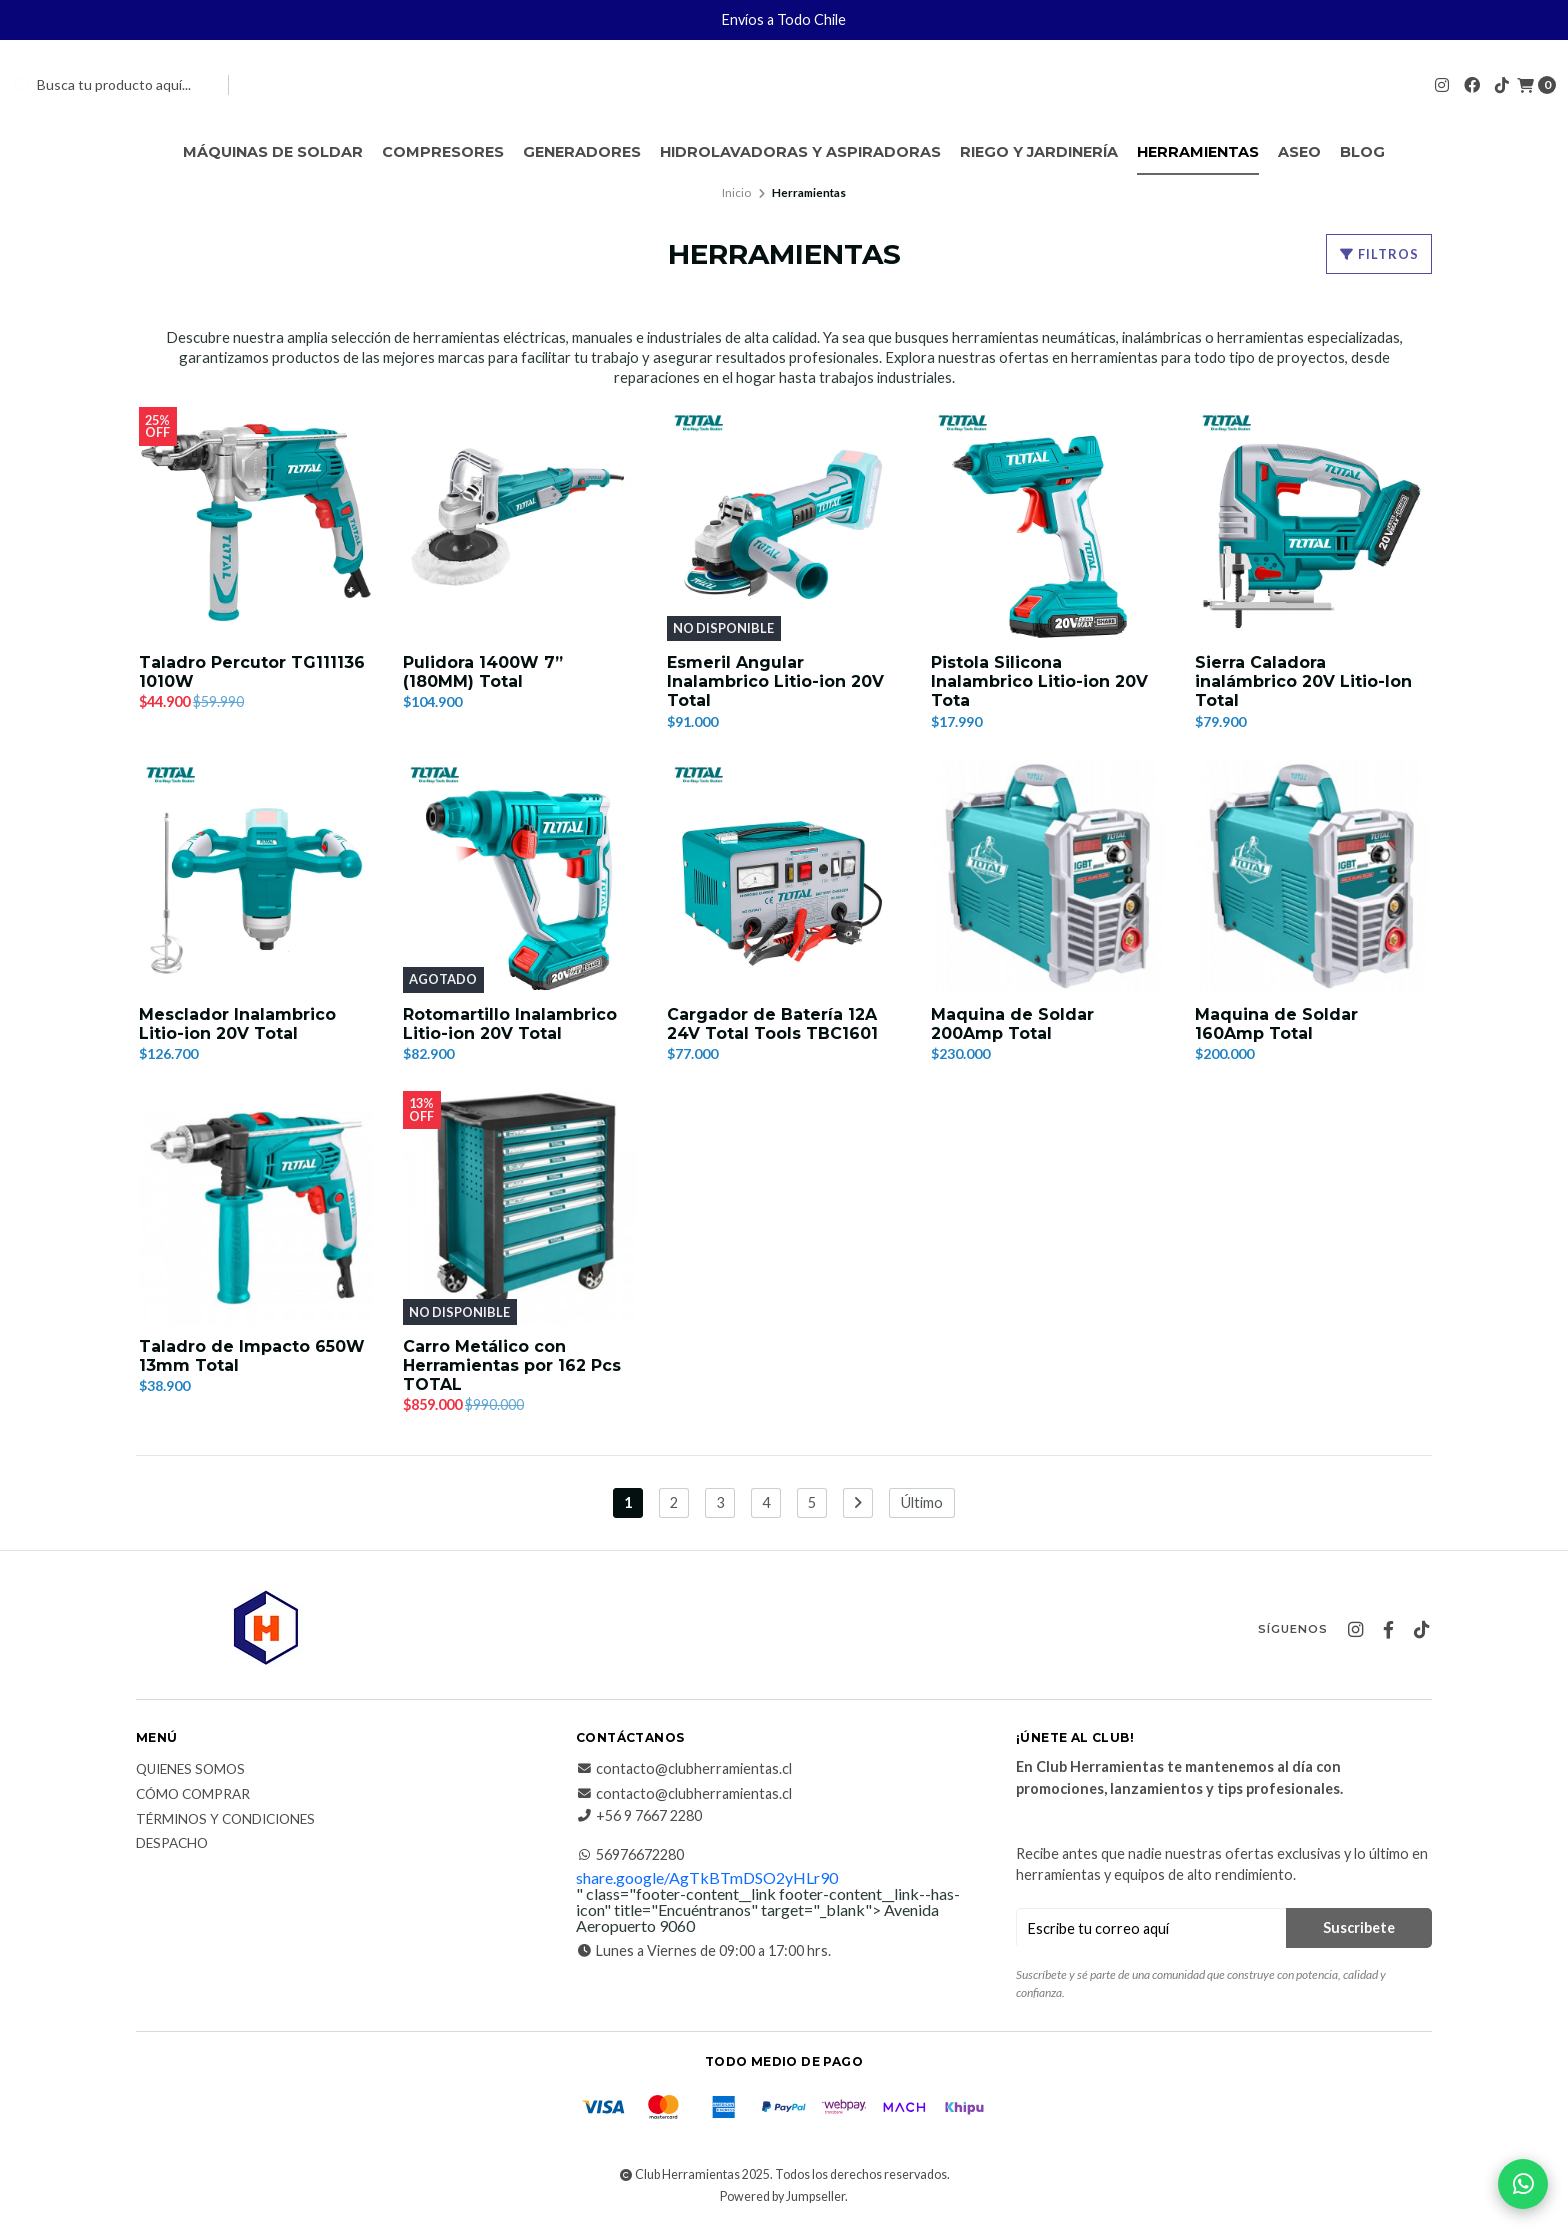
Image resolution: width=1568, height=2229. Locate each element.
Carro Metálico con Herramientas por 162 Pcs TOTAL (512, 1365)
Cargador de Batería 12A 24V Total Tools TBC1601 (772, 1024)
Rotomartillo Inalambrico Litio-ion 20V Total (510, 1024)
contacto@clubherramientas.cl (684, 1770)
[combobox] (112, 85)
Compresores (443, 152)
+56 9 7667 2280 (639, 1817)
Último (922, 1503)
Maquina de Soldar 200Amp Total (1012, 1024)
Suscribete (1359, 1928)
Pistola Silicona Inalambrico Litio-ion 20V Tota (1039, 681)
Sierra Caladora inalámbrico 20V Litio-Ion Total (1303, 681)
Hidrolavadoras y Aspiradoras (800, 152)
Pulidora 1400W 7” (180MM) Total (483, 672)
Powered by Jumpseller (782, 2197)
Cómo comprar (193, 1796)
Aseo (1299, 152)
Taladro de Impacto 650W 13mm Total (252, 1356)
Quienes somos (190, 1771)
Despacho (172, 1845)
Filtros (1379, 254)
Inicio (736, 192)
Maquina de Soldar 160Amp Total (1276, 1024)
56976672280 (630, 1856)
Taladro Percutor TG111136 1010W (252, 672)
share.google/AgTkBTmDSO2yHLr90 (707, 1878)
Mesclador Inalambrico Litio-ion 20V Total (237, 1024)
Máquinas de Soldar (273, 152)
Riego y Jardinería (1039, 152)
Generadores (582, 152)
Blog (1362, 152)
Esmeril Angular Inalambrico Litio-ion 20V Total (775, 681)
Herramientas (1198, 152)
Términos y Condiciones (225, 1820)
